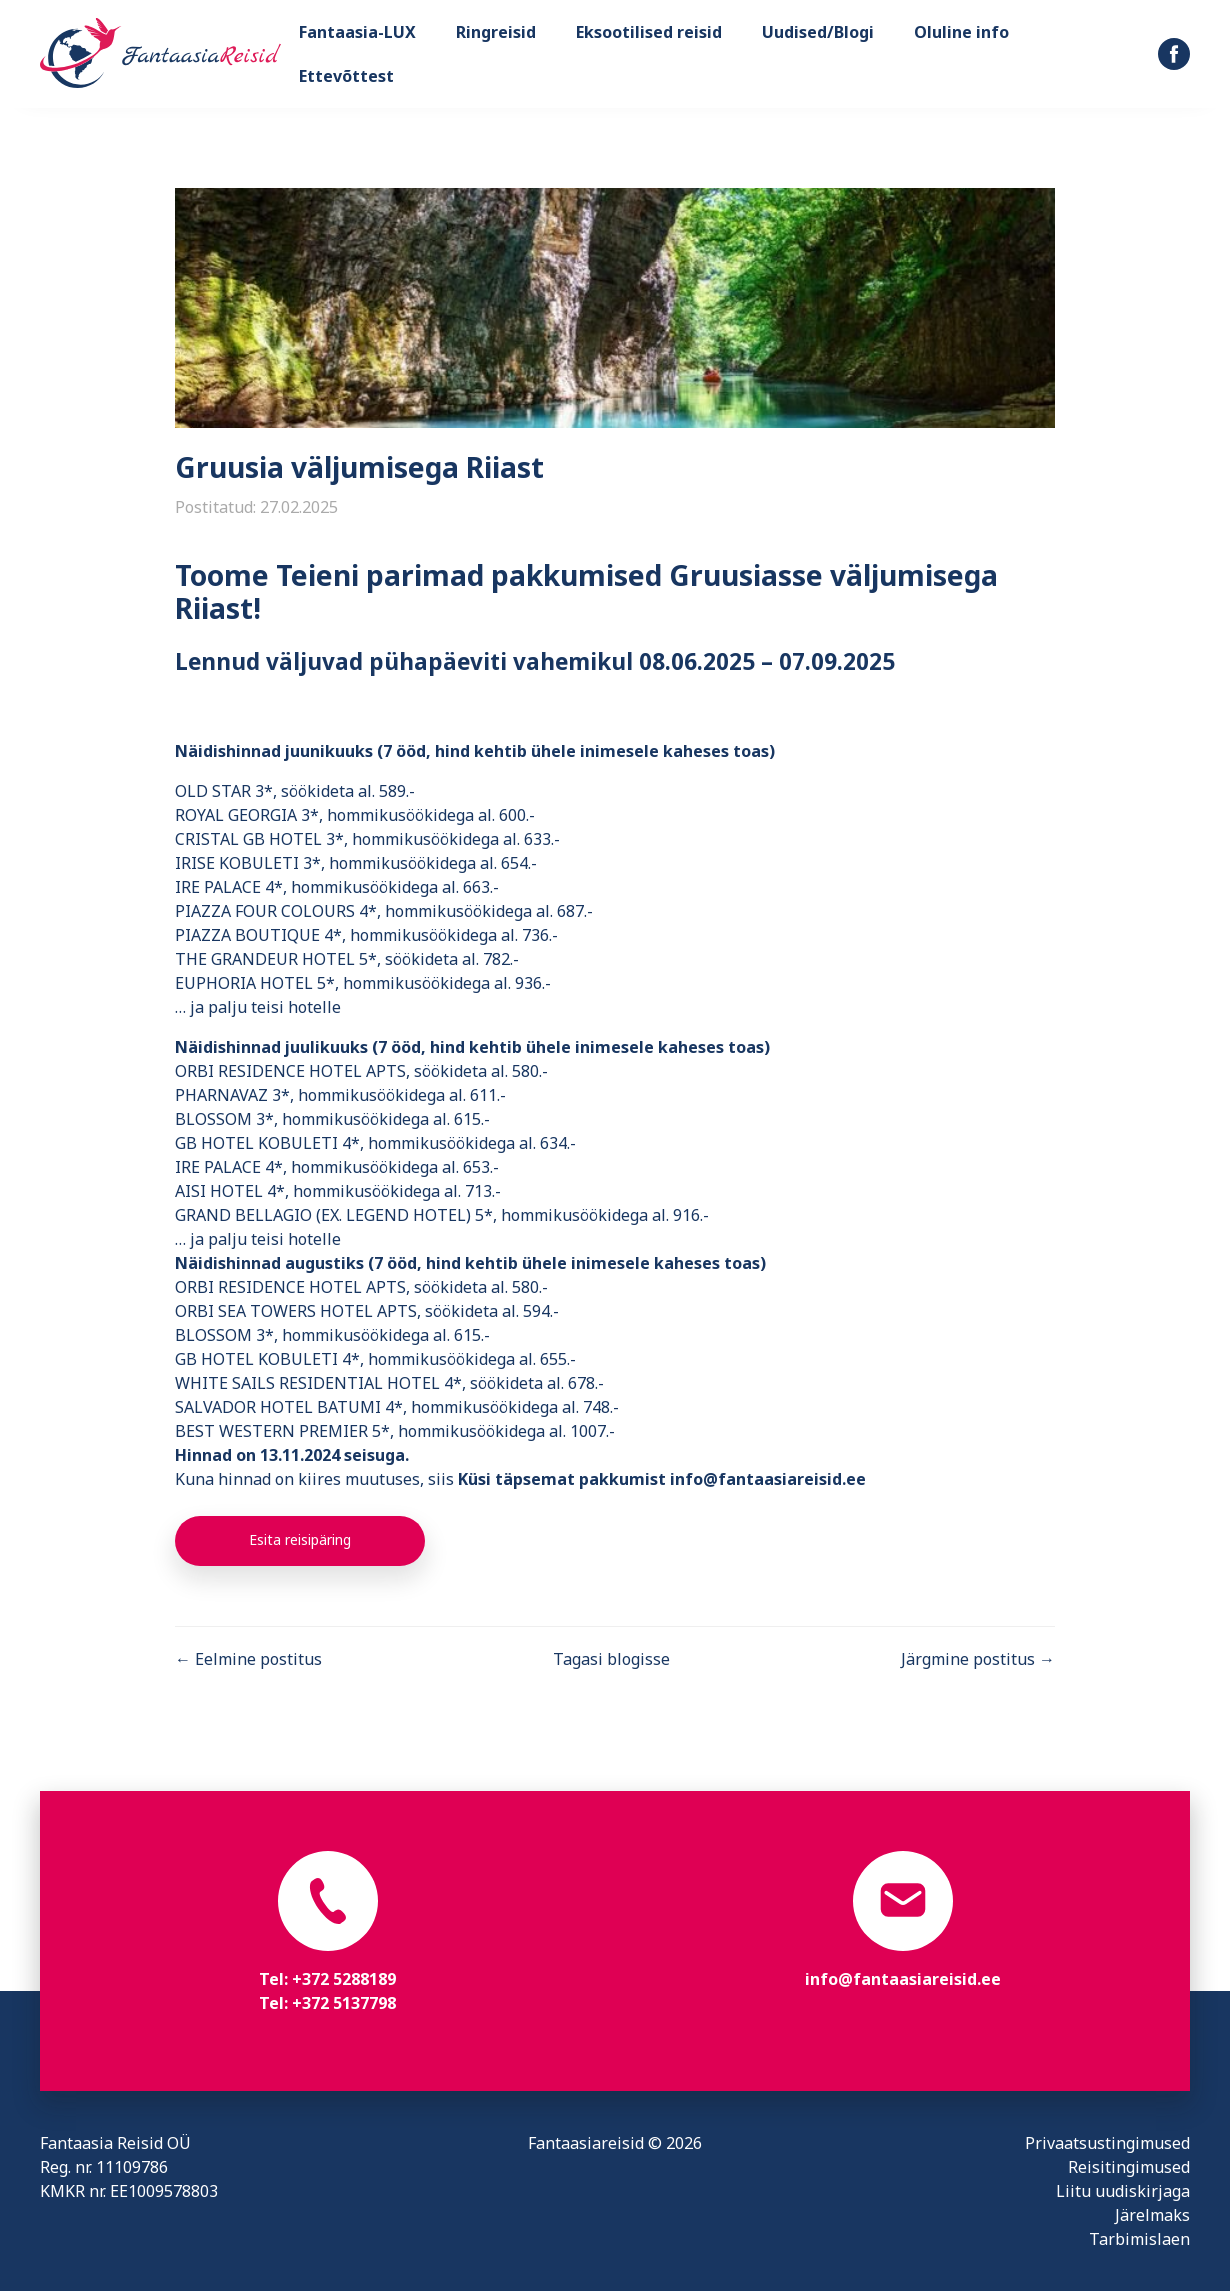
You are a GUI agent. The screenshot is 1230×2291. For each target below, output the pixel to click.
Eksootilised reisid (649, 32)
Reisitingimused (1129, 2167)
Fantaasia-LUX (357, 32)
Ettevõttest (346, 76)
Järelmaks (1152, 2215)
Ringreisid (496, 32)
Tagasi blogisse (611, 1659)
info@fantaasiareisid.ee (903, 1979)
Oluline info (961, 32)
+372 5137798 (344, 2003)
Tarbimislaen (1139, 2239)
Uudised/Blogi (818, 32)
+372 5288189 (344, 1979)
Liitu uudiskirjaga (1123, 2191)
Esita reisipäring (300, 1539)
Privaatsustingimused (1107, 2143)
